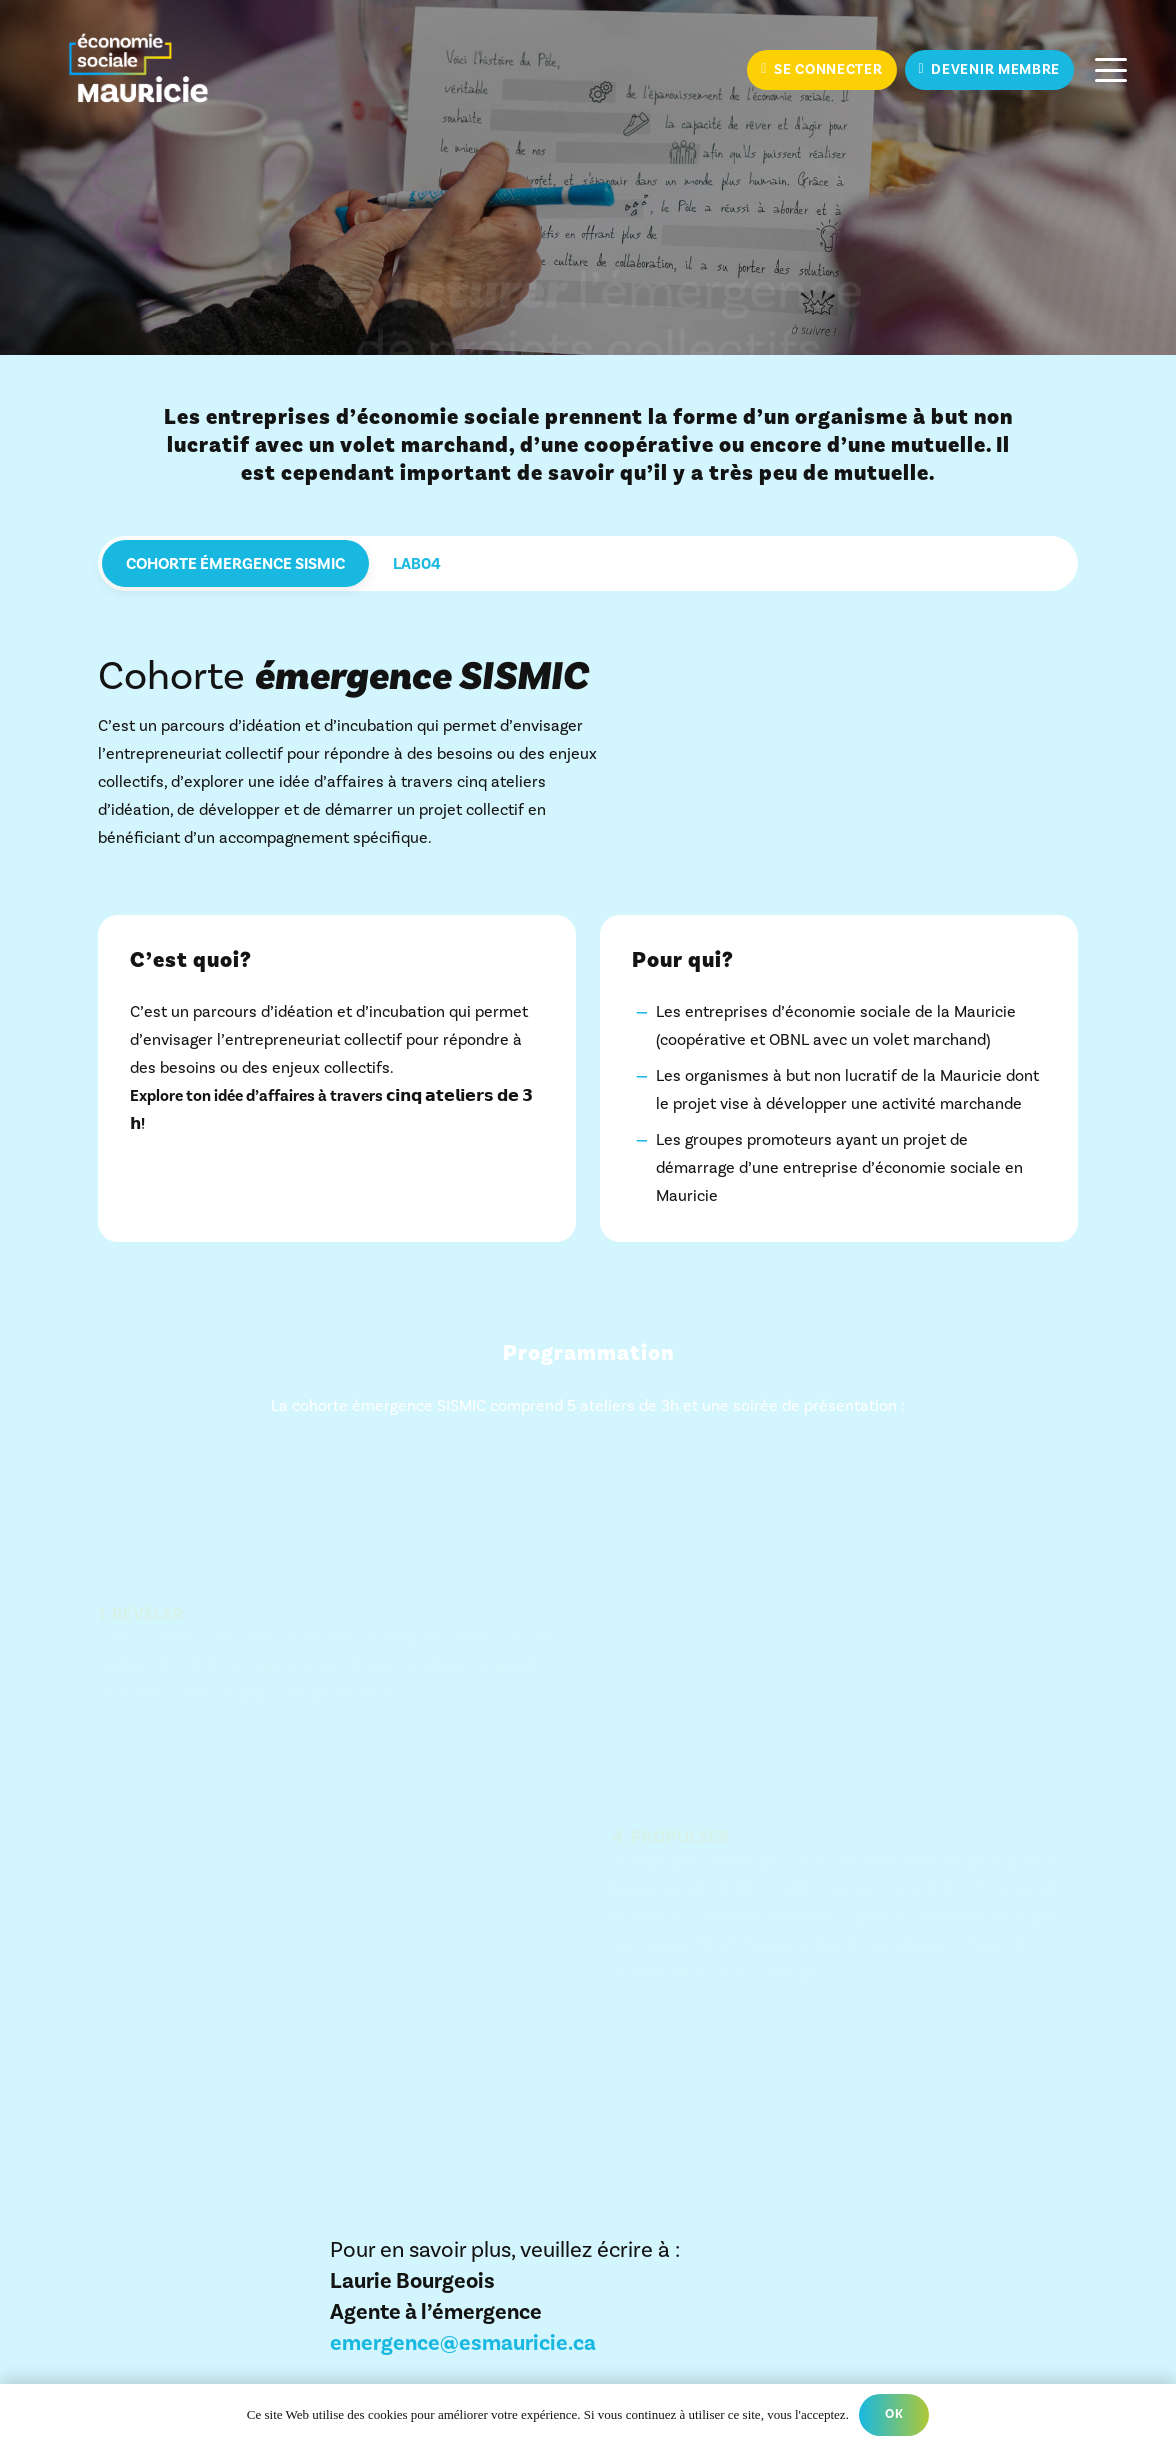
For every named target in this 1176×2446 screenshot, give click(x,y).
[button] (1111, 70)
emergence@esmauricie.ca (463, 2343)
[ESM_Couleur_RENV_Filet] (138, 70)
